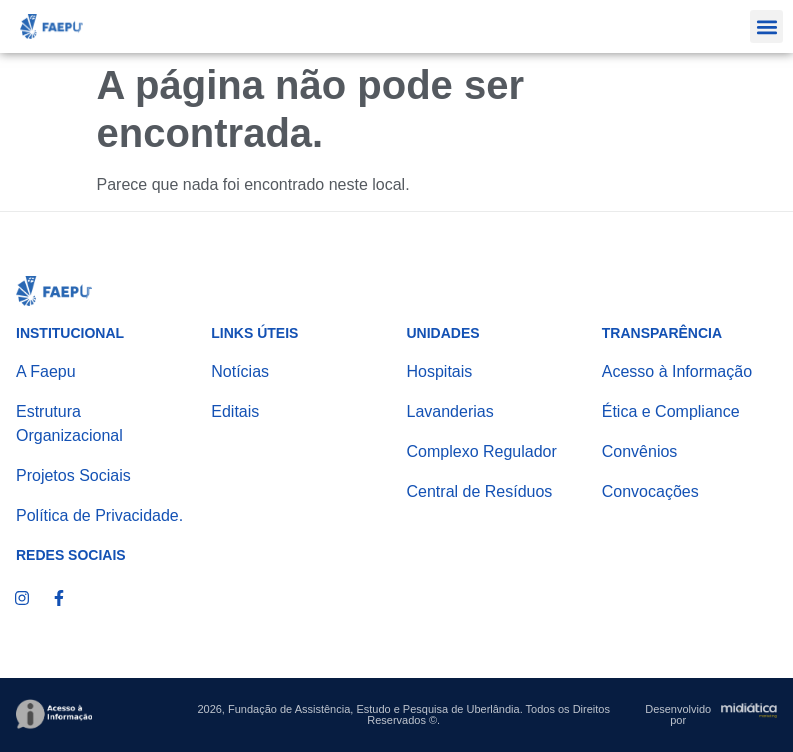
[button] (766, 26)
